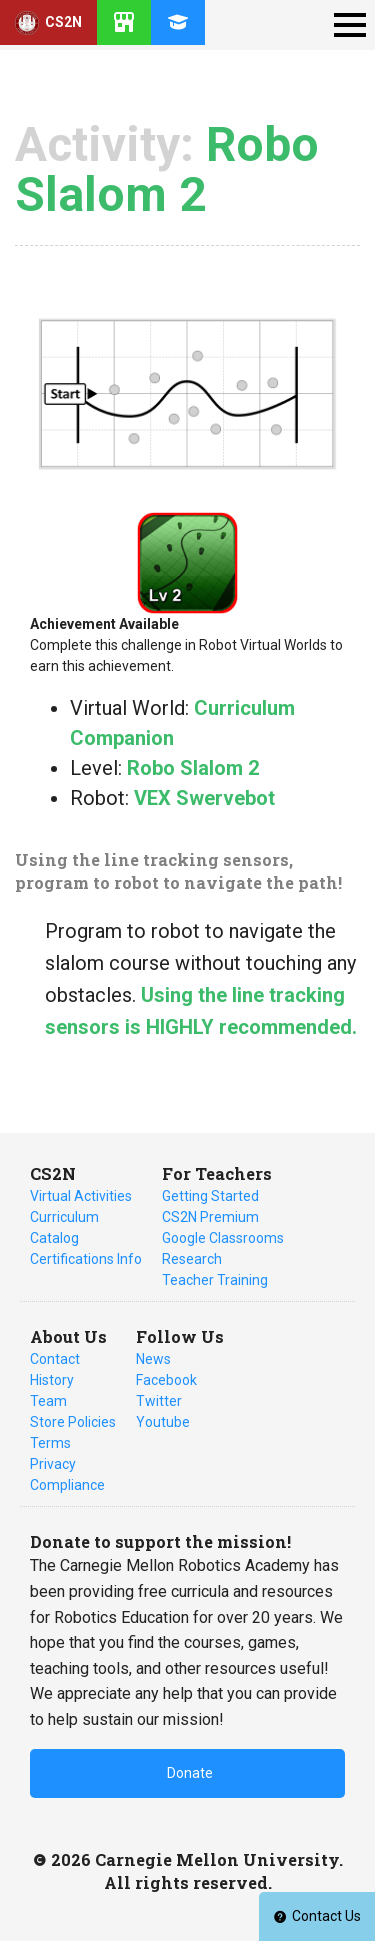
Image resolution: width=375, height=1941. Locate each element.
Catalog (54, 1238)
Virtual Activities (81, 1196)
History (52, 1380)
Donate (190, 1773)
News (153, 1359)
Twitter (159, 1401)
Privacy (53, 1464)
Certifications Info (86, 1259)
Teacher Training (215, 1280)
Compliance (67, 1485)
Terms (50, 1443)
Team (48, 1401)
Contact (55, 1359)
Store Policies (73, 1422)
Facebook (166, 1380)
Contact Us (317, 1916)
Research (192, 1259)
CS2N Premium (210, 1217)
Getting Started (210, 1196)
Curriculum (64, 1217)
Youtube (163, 1422)
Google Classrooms (223, 1238)
